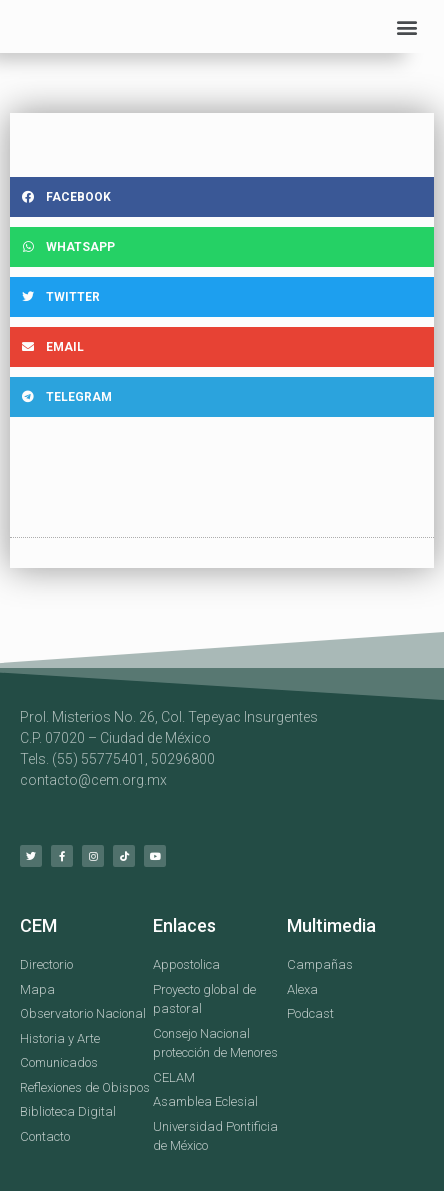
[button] (407, 26)
